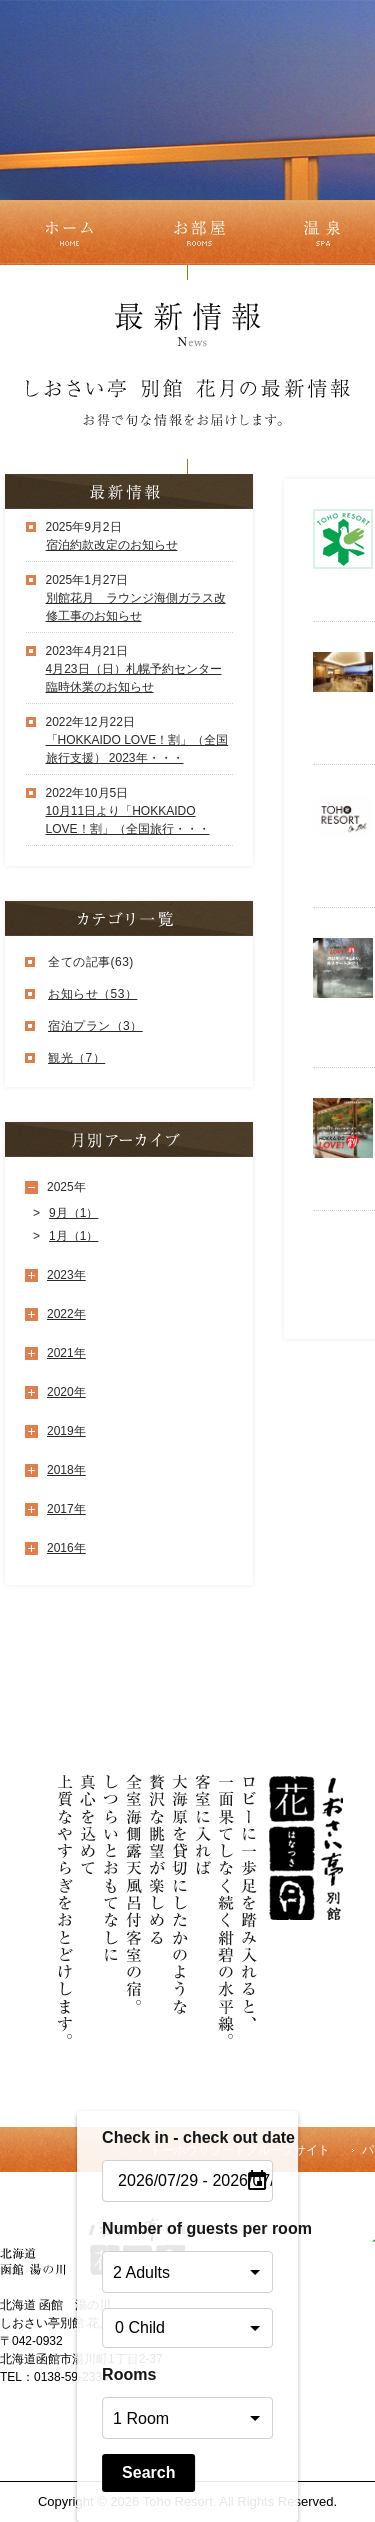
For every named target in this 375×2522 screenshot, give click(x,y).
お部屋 (199, 232)
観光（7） (76, 1058)
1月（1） (73, 1236)
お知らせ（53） (92, 994)
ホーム (66, 232)
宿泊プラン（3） (95, 1026)
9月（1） (73, 1213)
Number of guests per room (187, 2228)
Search (148, 2472)
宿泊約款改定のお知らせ (112, 545)
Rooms (129, 2374)
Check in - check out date (187, 2137)
